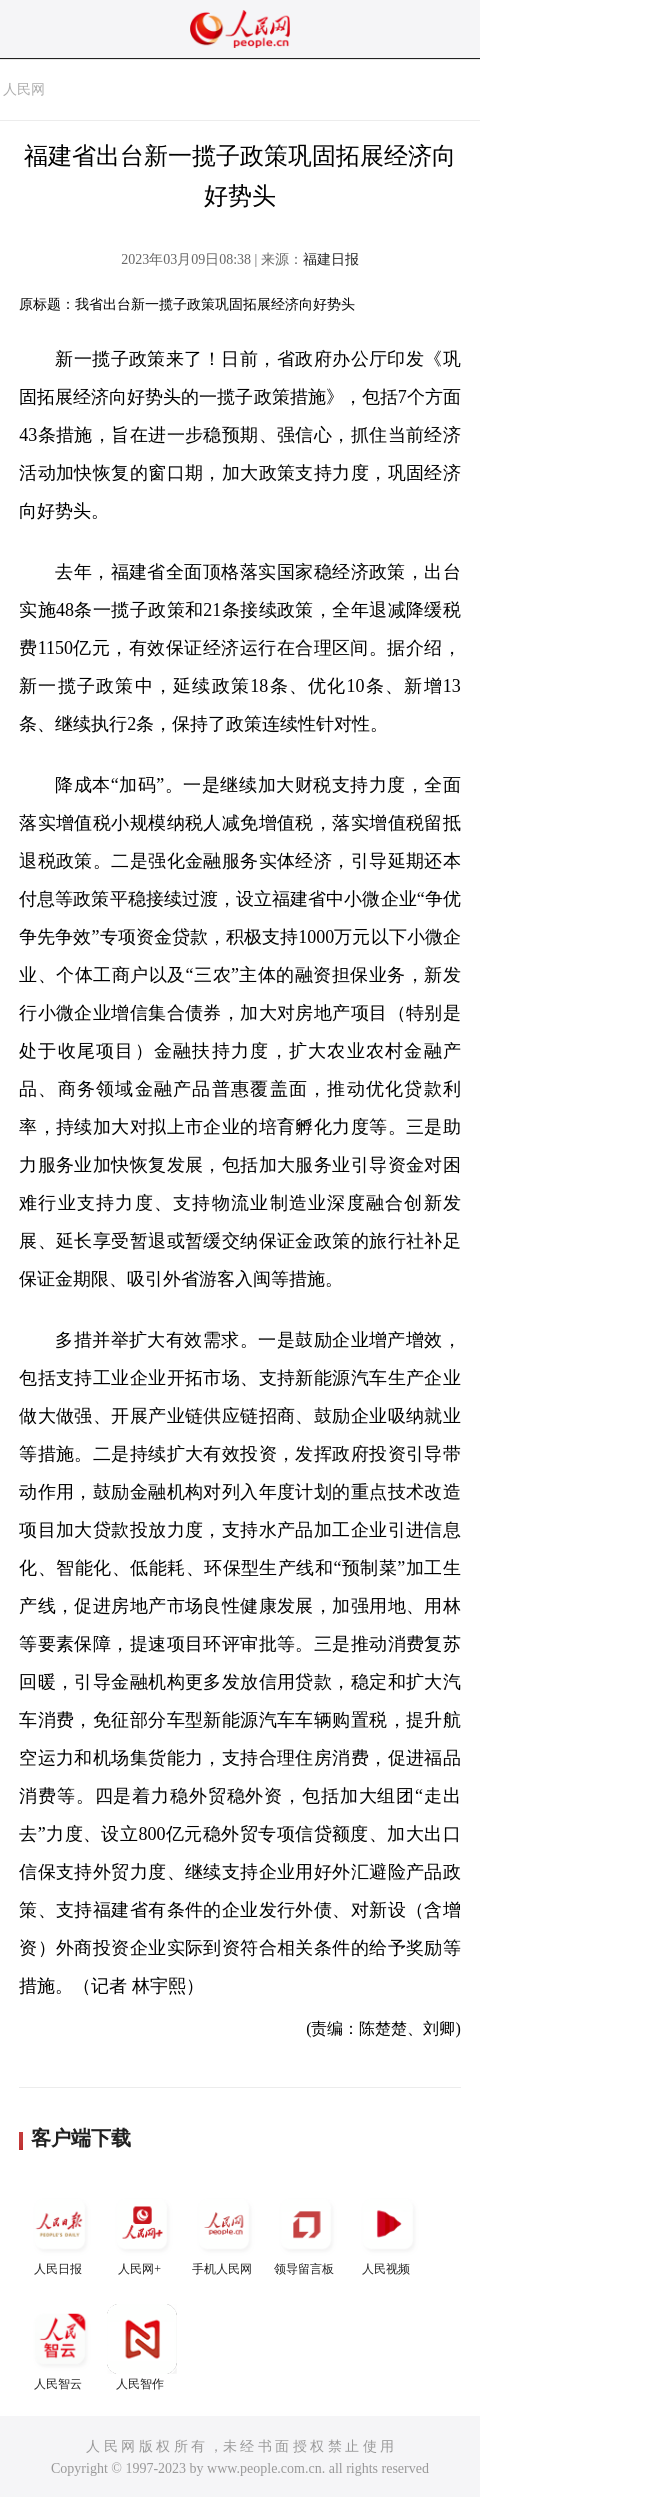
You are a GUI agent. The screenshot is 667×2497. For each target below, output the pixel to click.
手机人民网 (224, 2232)
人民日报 (60, 2232)
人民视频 (388, 2232)
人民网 (24, 89)
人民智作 (142, 2347)
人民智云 (60, 2347)
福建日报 (331, 259)
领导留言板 (306, 2232)
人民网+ (142, 2232)
